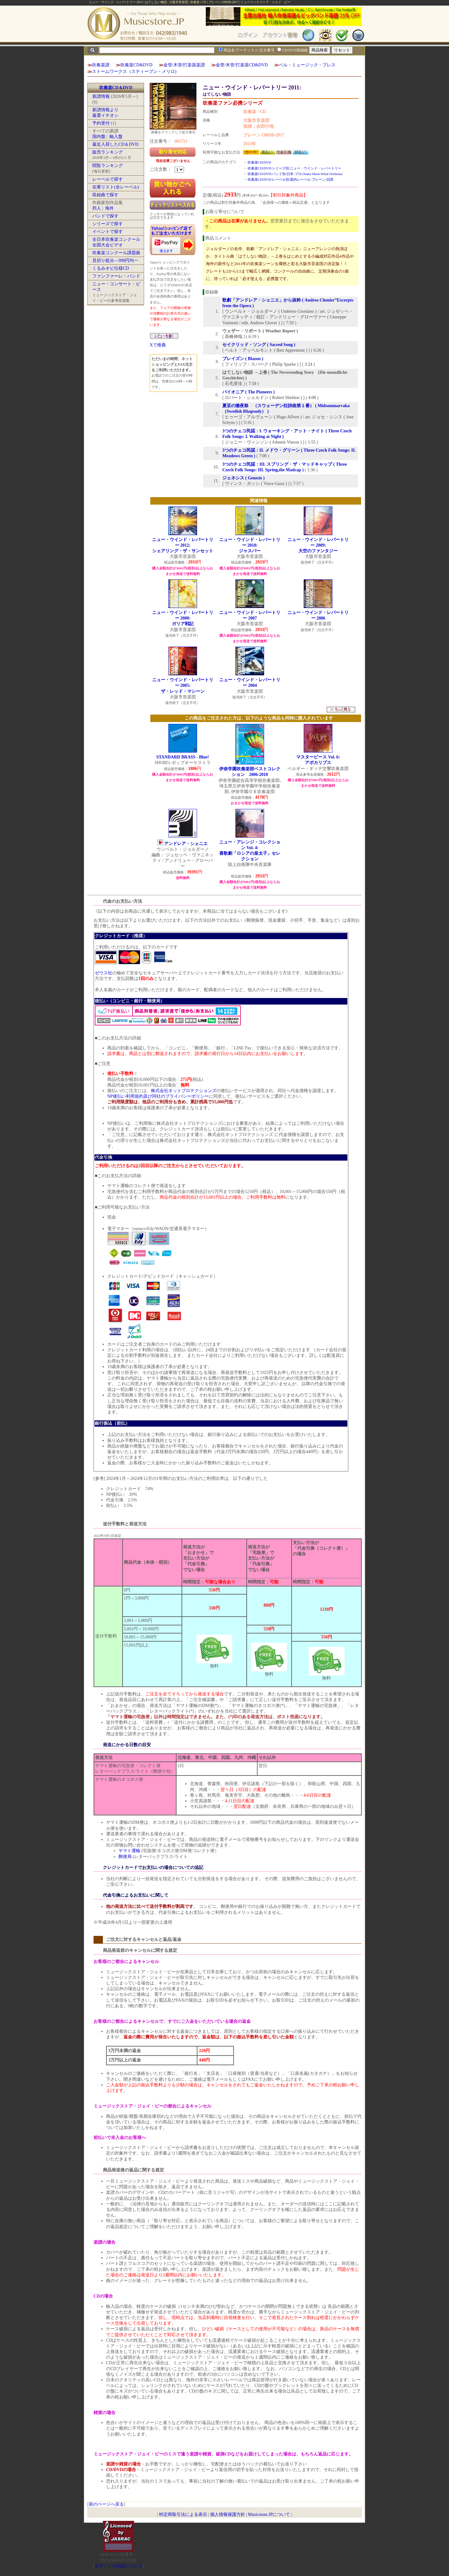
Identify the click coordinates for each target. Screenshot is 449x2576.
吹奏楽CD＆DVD (116, 87)
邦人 (96, 208)
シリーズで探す (107, 223)
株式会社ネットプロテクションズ (183, 1090)
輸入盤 (116, 136)
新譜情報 (101, 96)
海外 (109, 208)
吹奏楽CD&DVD (136, 65)
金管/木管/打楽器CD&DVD (242, 65)
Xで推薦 (158, 345)
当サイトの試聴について (118, 2566)
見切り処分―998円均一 (115, 260)
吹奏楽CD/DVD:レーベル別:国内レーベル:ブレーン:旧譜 (290, 179)
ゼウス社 (103, 973)
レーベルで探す (107, 179)
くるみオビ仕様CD (110, 268)
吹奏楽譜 (100, 65)
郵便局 (125, 1856)
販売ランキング (107, 152)
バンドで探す (105, 216)
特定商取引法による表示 (183, 2514)
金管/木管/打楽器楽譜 (184, 65)
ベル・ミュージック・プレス (307, 65)
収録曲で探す (105, 194)
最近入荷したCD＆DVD (115, 144)
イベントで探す (107, 231)
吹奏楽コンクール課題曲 (116, 252)
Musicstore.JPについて (269, 2514)
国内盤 (98, 136)
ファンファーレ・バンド (116, 276)
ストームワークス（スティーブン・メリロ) (134, 71)
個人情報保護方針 (227, 2514)
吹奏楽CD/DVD (259, 162)
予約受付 (101, 123)
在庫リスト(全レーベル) (115, 187)
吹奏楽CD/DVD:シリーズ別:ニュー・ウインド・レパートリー (295, 168)
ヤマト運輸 (129, 1850)
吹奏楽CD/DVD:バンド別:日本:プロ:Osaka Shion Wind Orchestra (295, 174)
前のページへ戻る (106, 2504)
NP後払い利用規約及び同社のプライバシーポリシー (158, 1096)
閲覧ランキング (107, 165)
